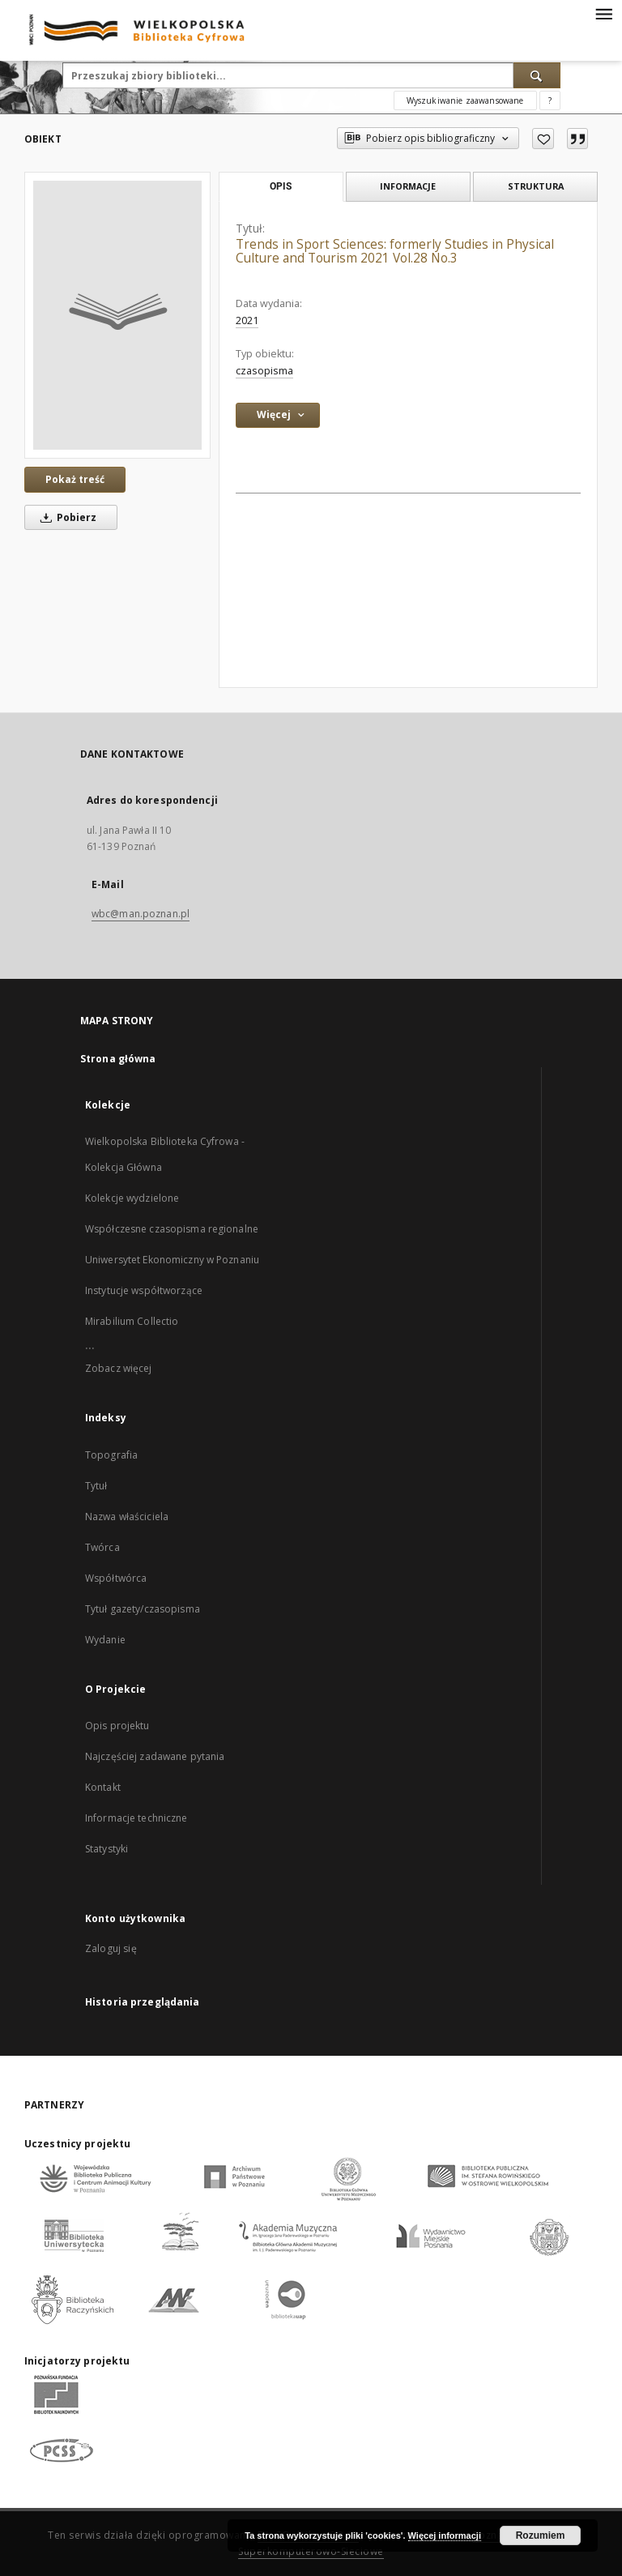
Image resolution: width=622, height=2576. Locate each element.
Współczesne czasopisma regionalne (171, 1229)
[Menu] (603, 13)
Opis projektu (117, 1725)
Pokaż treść (74, 479)
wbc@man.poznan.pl (141, 914)
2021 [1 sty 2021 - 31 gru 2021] (247, 320)
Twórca (102, 1547)
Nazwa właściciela (126, 1516)
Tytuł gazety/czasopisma (142, 1609)
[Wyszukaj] (536, 75)
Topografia (111, 1455)
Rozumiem (540, 2535)
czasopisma (264, 371)
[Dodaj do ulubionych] (543, 138)
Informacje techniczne (136, 1818)
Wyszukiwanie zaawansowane (465, 100)
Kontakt (103, 1787)
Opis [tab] (281, 186)
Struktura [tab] (536, 186)
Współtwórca (116, 1578)
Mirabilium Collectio (131, 1321)
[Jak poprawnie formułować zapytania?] (549, 100)
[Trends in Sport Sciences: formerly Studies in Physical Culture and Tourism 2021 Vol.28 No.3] (117, 315)
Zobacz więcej (118, 1368)
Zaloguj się (111, 1948)
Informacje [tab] (408, 186)
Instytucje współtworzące (143, 1290)
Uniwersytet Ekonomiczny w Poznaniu (172, 1260)
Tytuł (96, 1486)
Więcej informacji (444, 2535)
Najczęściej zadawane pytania (154, 1756)
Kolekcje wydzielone (132, 1198)
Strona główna (118, 1059)
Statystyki (106, 1849)
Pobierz (65, 517)
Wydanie (105, 1640)
